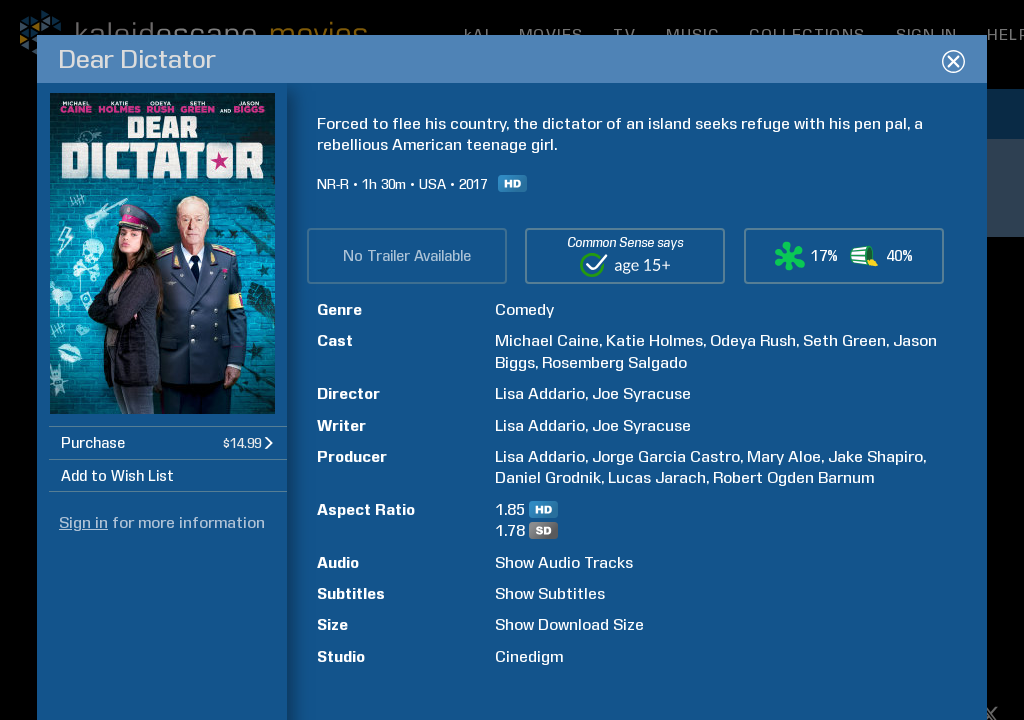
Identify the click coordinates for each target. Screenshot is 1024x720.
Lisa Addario (540, 393)
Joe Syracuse (641, 393)
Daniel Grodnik (548, 477)
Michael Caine (547, 340)
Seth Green (844, 340)
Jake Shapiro (875, 456)
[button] (168, 442)
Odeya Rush (753, 340)
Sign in (83, 522)
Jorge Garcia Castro (666, 456)
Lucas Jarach (657, 477)
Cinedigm (529, 656)
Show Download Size (569, 624)
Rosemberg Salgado (614, 362)
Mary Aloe (784, 456)
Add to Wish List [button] (117, 476)
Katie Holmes (654, 340)
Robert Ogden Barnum (793, 477)
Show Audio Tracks (564, 562)
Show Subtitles (550, 593)
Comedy (524, 309)
